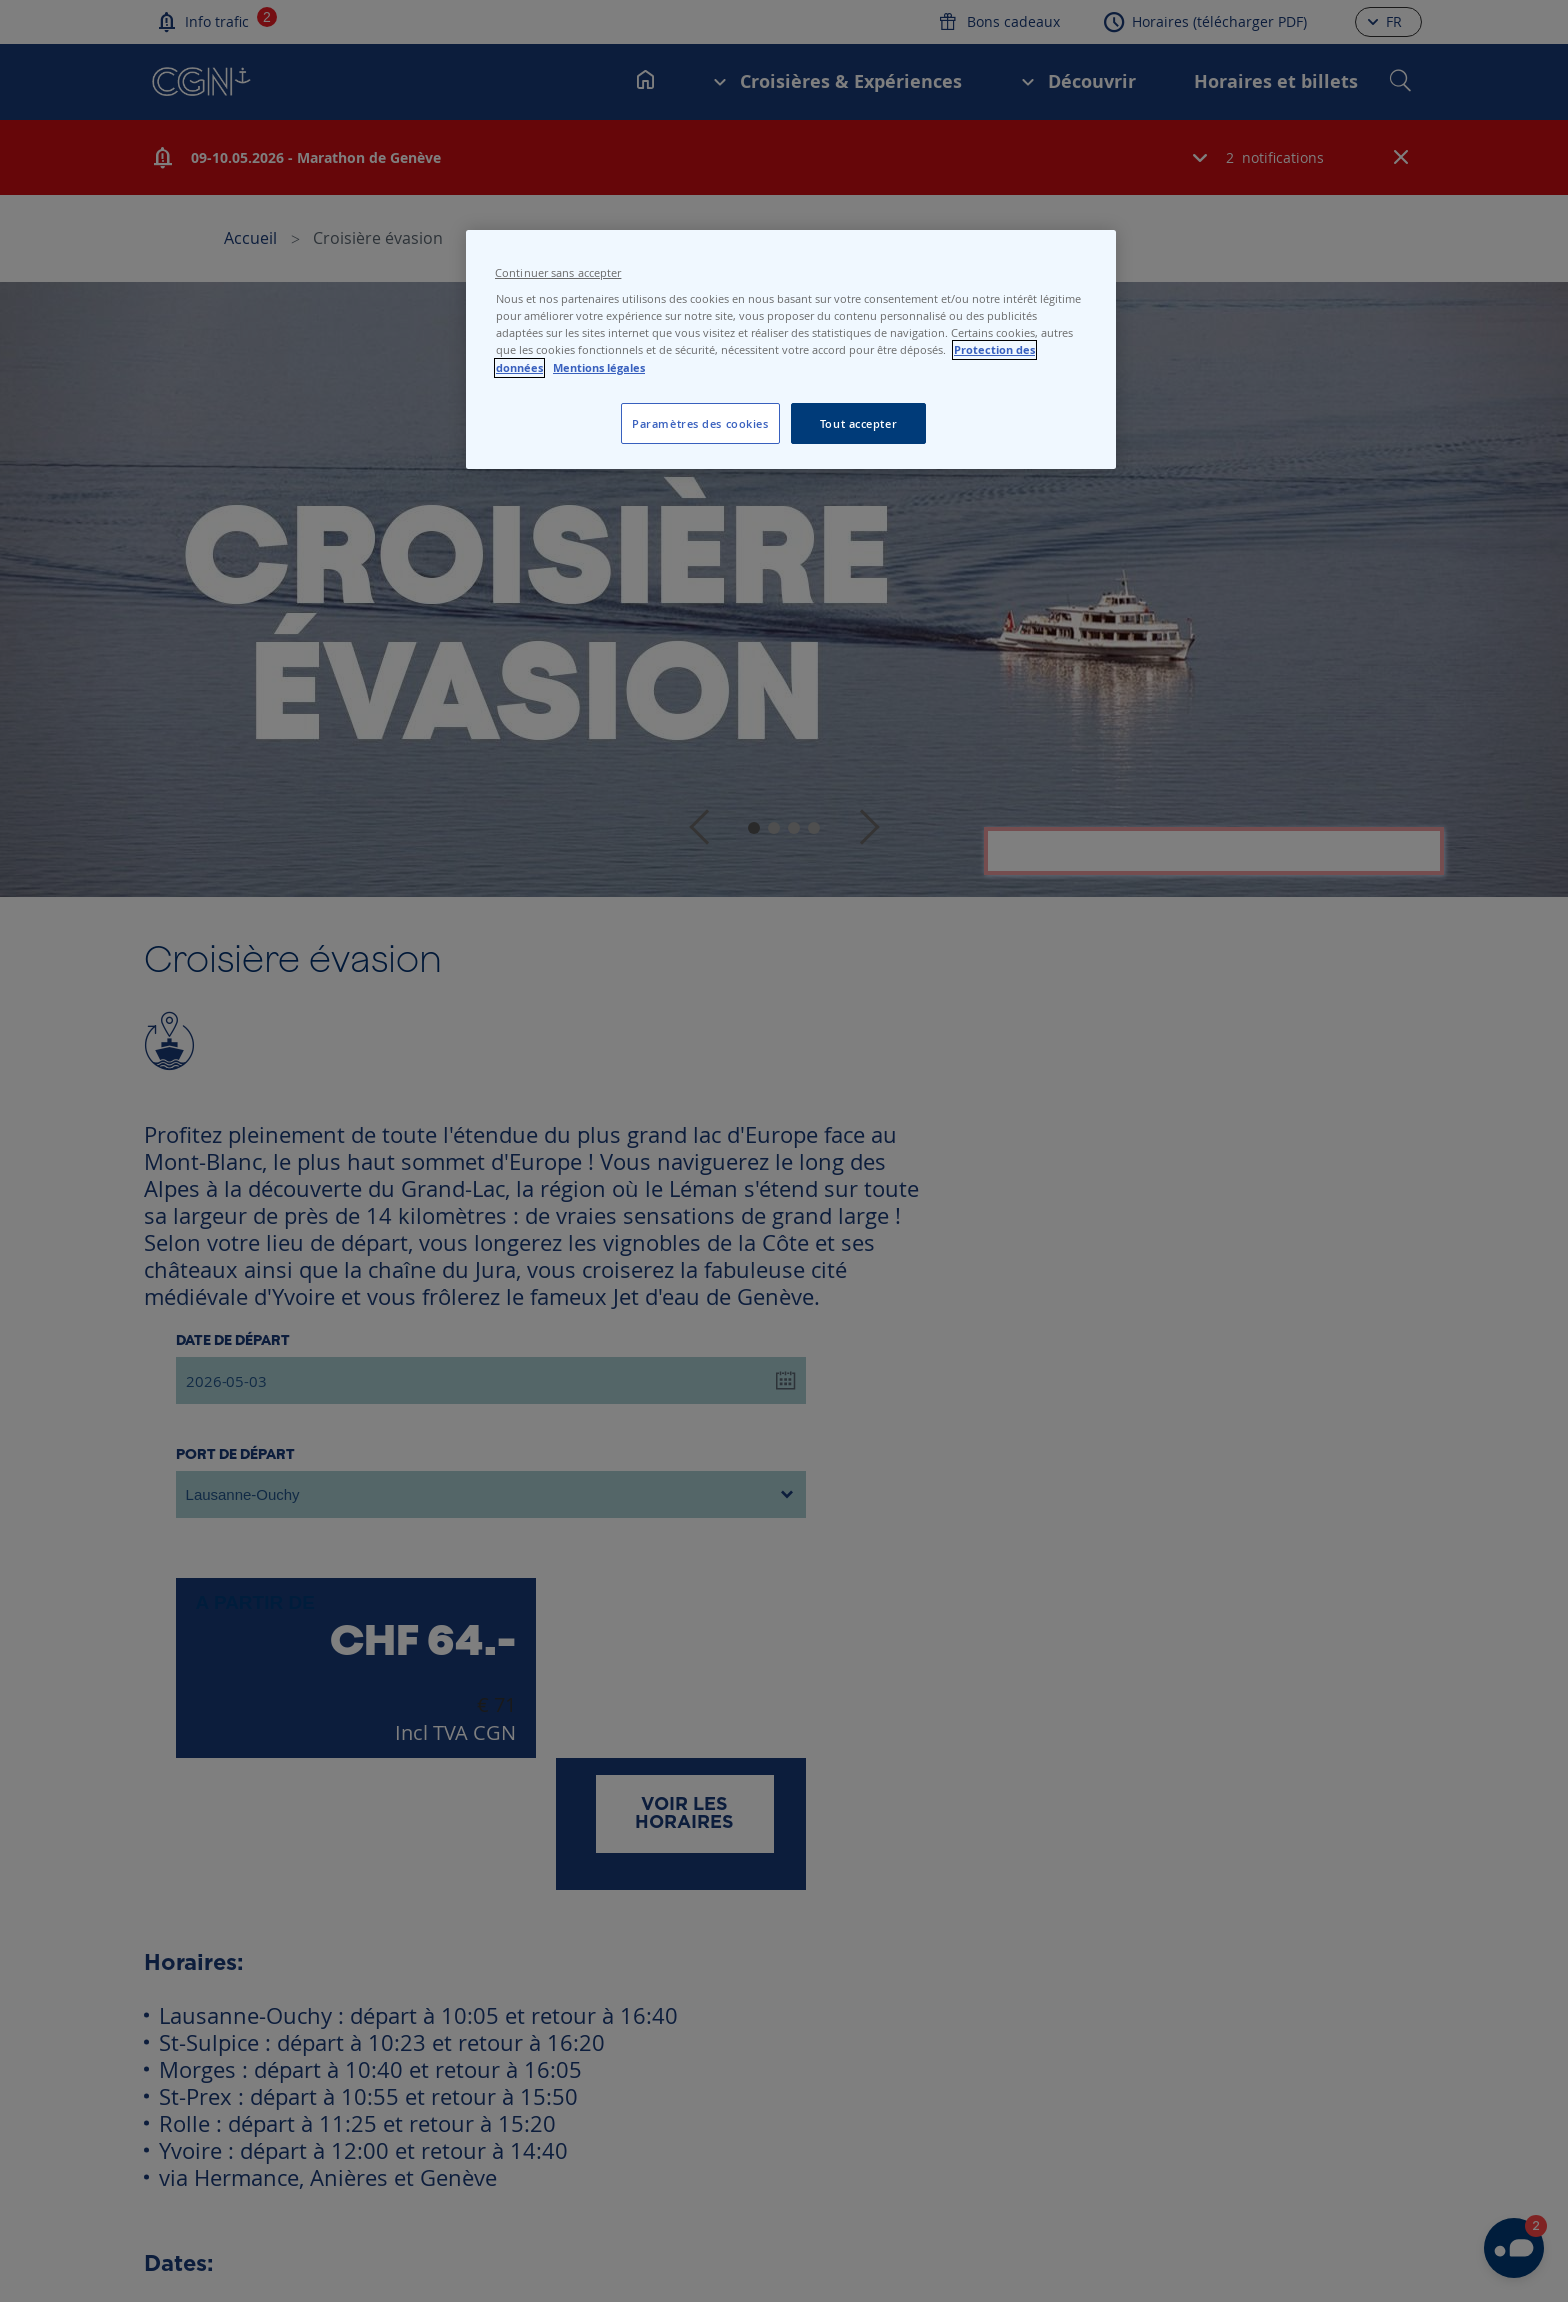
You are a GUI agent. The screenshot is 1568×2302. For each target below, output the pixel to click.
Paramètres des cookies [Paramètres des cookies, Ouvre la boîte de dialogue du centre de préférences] (700, 423)
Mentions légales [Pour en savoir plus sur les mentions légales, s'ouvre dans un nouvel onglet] (599, 368)
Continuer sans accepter (558, 273)
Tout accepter (858, 423)
